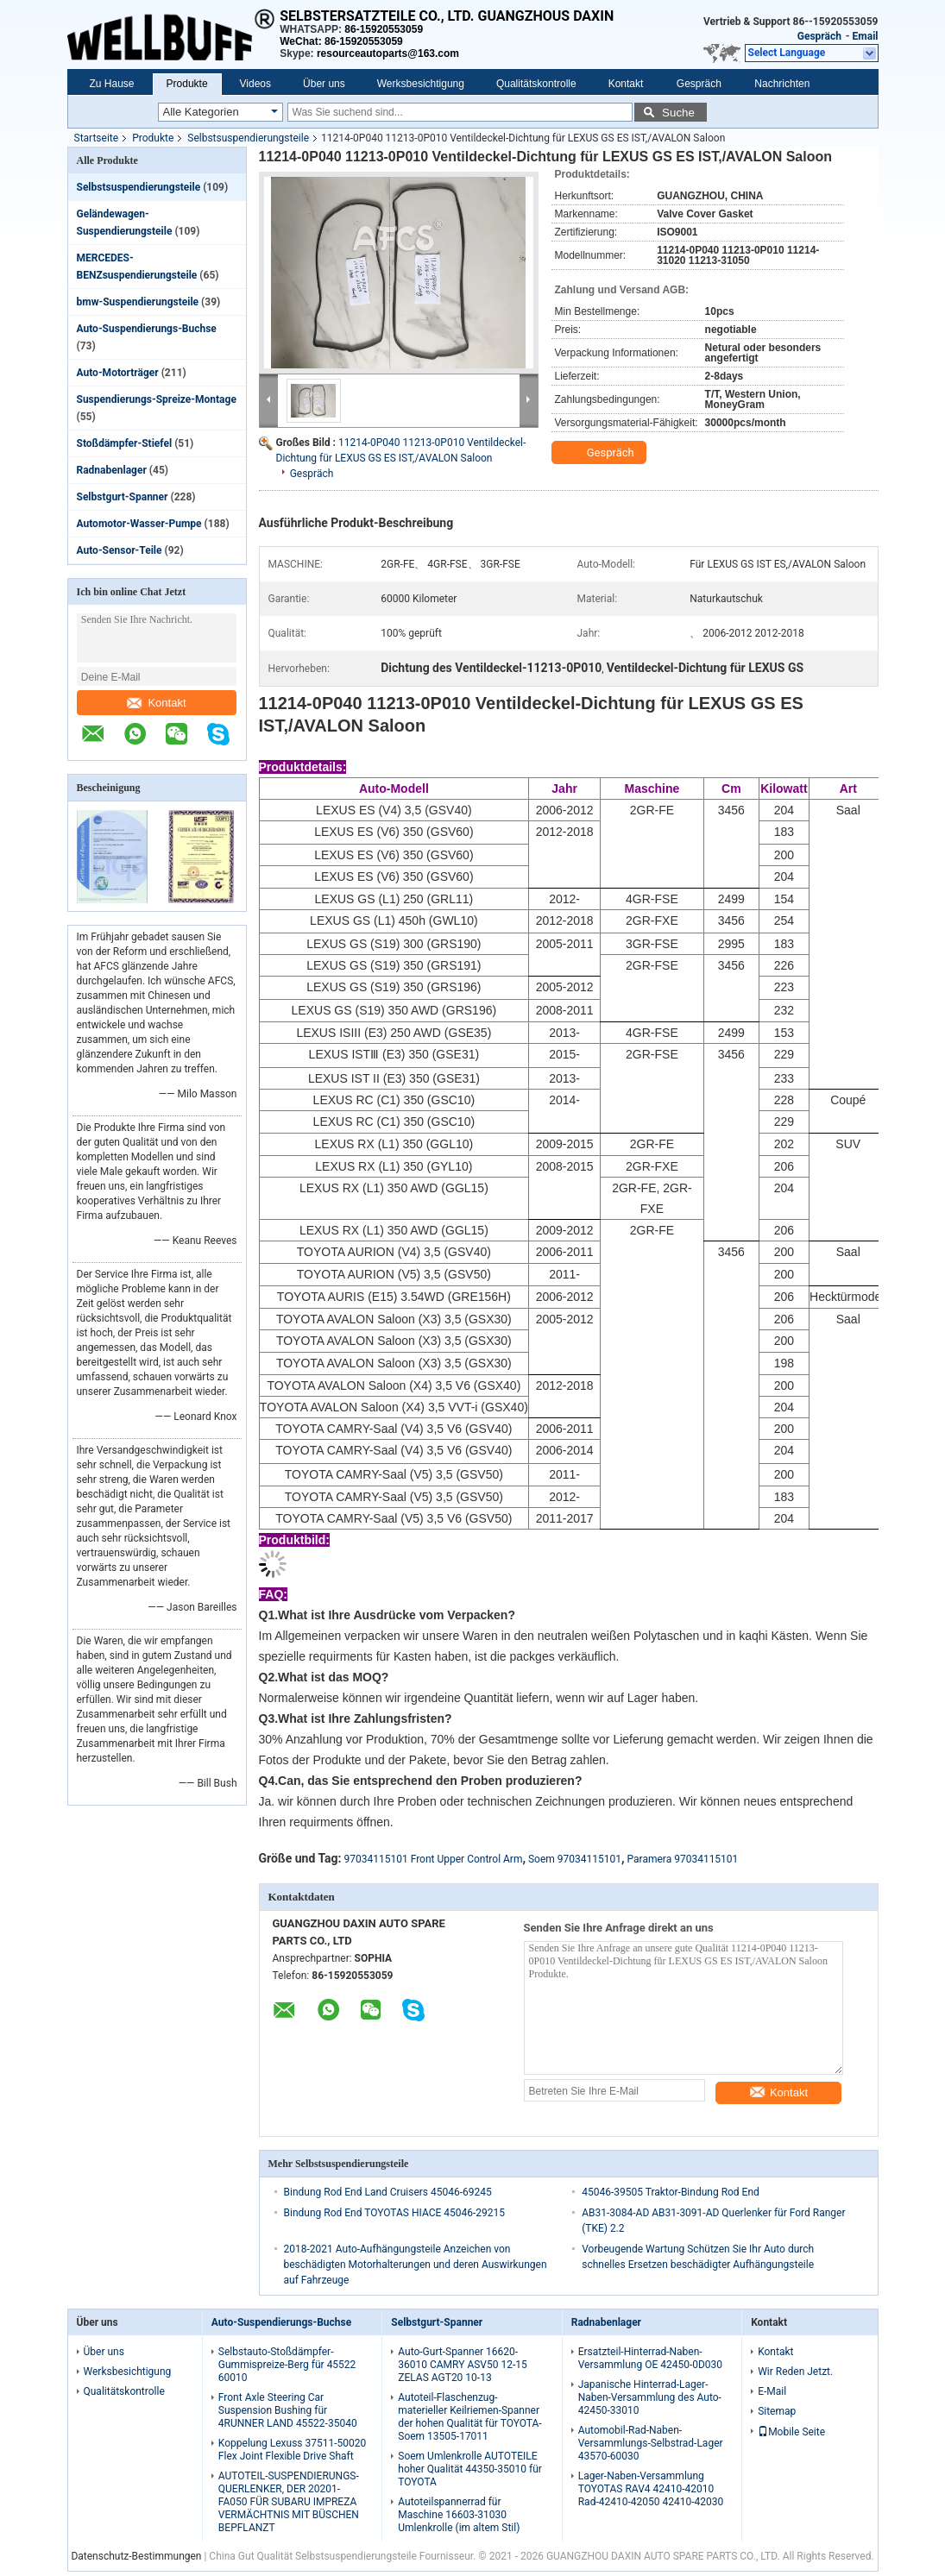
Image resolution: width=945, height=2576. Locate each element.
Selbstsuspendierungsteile (248, 138)
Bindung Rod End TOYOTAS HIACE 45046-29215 (395, 2213)
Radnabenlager (112, 470)
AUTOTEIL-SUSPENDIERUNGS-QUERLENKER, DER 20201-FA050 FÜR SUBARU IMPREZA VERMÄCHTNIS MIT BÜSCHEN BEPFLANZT (288, 2502)
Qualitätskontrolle (536, 84)
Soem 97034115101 (574, 1859)
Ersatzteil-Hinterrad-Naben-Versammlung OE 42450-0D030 (650, 2358)
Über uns (324, 84)
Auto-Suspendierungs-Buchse (147, 329)
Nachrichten (782, 84)
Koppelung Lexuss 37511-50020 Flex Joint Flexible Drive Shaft (292, 2449)
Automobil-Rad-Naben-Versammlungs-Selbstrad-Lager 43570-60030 (650, 2443)
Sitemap (777, 2411)
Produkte (187, 84)
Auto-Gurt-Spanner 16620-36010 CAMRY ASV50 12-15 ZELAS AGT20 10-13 (462, 2365)
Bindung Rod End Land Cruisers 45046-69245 (388, 2192)
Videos (255, 84)
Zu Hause (112, 84)
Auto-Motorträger (118, 373)
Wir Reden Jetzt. (795, 2372)
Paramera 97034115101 (683, 1859)
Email (866, 36)
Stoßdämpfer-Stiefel (125, 443)
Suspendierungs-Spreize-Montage (156, 399)
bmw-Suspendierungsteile (138, 302)
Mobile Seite (791, 2432)
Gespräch (819, 36)
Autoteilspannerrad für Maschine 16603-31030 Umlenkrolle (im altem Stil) (459, 2515)
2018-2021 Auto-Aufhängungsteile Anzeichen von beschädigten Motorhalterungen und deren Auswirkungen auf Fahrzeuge (415, 2264)
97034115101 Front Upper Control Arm (433, 1859)
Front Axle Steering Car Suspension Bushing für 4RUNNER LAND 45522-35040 (287, 2410)
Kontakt (626, 84)
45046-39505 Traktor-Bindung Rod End (670, 2192)
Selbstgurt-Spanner (122, 497)
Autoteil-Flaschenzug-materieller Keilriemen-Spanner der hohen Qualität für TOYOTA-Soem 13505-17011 (469, 2416)
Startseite (96, 138)
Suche (678, 112)
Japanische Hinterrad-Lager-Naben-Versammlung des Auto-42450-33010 (649, 2397)
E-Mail (772, 2391)
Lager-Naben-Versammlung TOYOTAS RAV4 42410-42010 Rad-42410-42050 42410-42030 (651, 2489)
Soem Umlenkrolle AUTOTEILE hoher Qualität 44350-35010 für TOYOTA (470, 2469)
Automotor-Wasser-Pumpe (139, 524)
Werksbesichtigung (420, 84)
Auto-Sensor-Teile (119, 550)
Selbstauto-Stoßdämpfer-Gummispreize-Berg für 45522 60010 (287, 2365)
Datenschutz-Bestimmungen (136, 2556)
